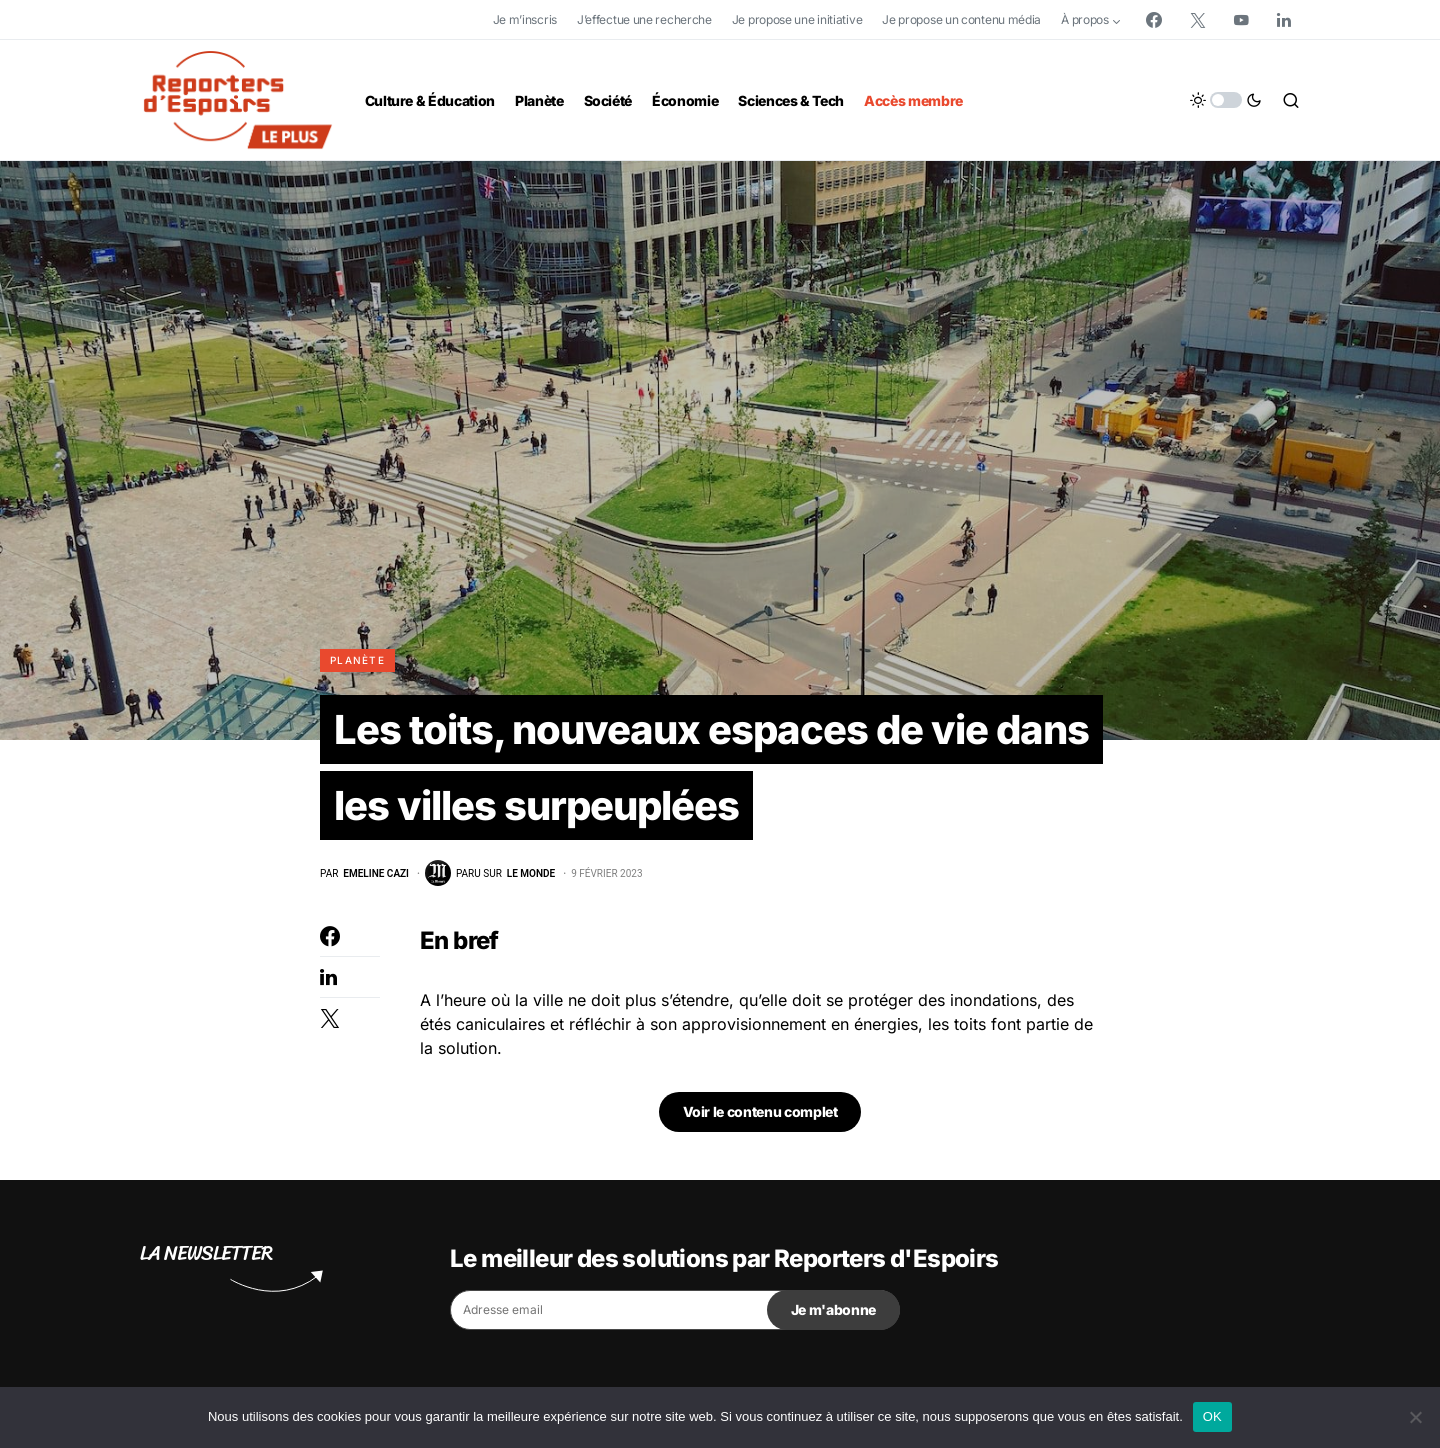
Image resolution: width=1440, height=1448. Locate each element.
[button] (1226, 100)
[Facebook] (1154, 20)
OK (1212, 1416)
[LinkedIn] (1284, 20)
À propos (1085, 19)
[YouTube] (1241, 20)
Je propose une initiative (797, 19)
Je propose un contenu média (961, 19)
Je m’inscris (525, 19)
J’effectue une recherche (644, 19)
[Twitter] (1198, 20)
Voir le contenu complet (760, 1111)
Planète (357, 660)
